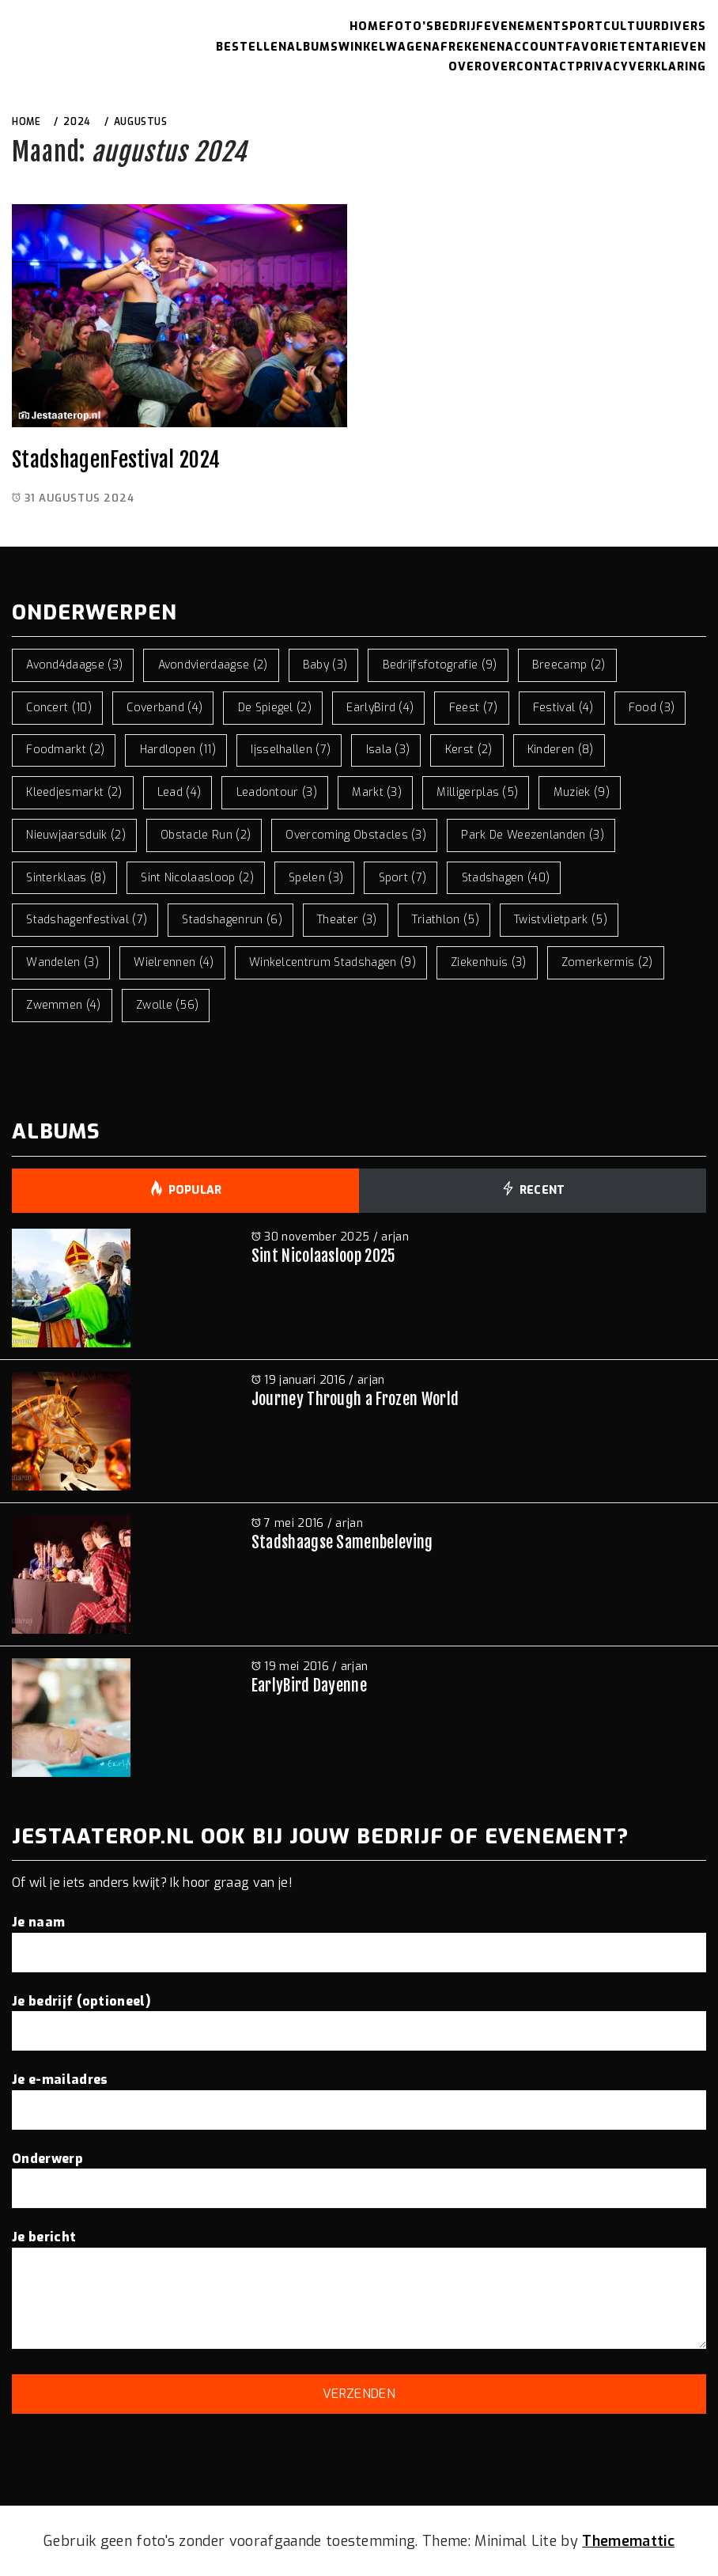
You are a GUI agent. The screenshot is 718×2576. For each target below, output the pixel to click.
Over (465, 66)
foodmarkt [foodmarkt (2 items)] (65, 749)
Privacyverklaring (641, 66)
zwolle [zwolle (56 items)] (167, 1005)
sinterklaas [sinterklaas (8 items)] (66, 877)
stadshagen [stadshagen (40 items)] (506, 877)
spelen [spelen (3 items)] (316, 877)
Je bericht (359, 2291)
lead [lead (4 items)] (179, 792)
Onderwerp (359, 2173)
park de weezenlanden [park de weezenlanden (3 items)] (532, 835)
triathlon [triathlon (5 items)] (445, 919)
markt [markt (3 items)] (377, 792)
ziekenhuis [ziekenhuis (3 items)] (488, 962)
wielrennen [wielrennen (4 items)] (174, 962)
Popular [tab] (185, 1190)
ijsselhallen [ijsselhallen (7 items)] (291, 749)
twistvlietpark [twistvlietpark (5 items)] (560, 919)
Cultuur (632, 26)
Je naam (359, 1937)
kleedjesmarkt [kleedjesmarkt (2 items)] (74, 792)
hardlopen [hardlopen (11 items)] (178, 749)
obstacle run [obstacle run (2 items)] (206, 835)
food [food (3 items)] (652, 707)
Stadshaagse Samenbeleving (342, 1542)
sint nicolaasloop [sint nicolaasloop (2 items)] (197, 877)
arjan (395, 1236)
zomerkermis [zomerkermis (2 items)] (607, 962)
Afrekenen (468, 47)
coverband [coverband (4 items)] (164, 707)
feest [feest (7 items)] (473, 707)
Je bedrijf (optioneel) (359, 2016)
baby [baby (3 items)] (325, 664)
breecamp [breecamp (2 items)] (569, 664)
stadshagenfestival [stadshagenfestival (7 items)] (86, 919)
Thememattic (628, 2541)
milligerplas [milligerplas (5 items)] (477, 792)
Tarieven (675, 47)
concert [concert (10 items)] (59, 707)
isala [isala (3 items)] (388, 749)
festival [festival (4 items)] (563, 707)
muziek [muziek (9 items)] (582, 792)
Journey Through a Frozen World (355, 1399)
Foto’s (410, 26)
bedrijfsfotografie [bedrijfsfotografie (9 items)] (440, 664)
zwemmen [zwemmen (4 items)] (63, 1005)
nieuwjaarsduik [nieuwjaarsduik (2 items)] (76, 835)
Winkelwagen (385, 47)
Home (368, 26)
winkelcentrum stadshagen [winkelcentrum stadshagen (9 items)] (332, 962)
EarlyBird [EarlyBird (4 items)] (380, 707)
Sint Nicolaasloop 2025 (323, 1256)
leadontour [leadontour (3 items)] (276, 792)
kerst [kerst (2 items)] (469, 749)
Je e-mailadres (359, 2094)
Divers (683, 26)
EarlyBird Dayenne (309, 1685)
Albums (312, 47)
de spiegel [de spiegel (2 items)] (275, 707)
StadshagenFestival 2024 (116, 459)
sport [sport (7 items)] (403, 877)
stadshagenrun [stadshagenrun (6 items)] (232, 919)
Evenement (522, 26)
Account (535, 47)
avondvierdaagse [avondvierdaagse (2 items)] (213, 664)
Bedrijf (459, 26)
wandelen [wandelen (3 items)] (62, 962)
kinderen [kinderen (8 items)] (560, 749)
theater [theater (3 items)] (347, 919)
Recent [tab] (532, 1190)
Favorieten (604, 47)
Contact (546, 66)
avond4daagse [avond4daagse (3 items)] (74, 664)
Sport (582, 26)
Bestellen (251, 47)
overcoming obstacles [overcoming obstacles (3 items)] (355, 835)
